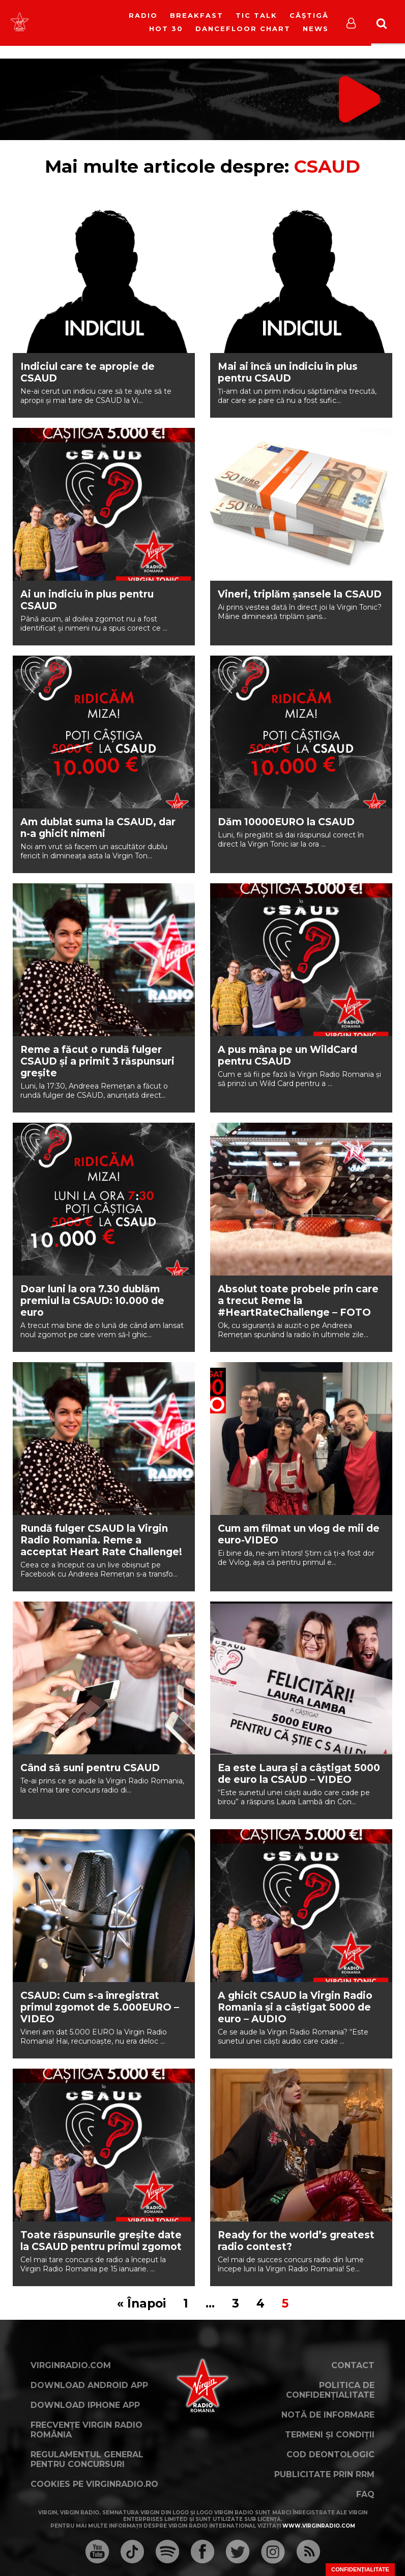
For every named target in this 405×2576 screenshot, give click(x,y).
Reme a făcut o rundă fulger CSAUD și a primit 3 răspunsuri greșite (97, 1061)
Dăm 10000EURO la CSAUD (286, 822)
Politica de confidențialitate (330, 2390)
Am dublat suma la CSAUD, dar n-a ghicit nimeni (98, 827)
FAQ (365, 2494)
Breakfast (196, 15)
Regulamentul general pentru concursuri (87, 2459)
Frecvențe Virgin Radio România (86, 2429)
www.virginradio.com (318, 2526)
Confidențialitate (360, 2569)
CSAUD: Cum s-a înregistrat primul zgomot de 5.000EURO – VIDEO (99, 2007)
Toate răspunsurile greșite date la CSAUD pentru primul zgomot (101, 2241)
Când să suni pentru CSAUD (90, 1768)
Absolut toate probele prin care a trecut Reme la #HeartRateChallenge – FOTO (298, 1300)
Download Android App (89, 2385)
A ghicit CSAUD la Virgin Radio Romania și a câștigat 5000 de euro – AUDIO (295, 2007)
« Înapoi (141, 2303)
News (316, 28)
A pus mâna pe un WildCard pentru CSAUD (287, 1055)
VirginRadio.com (71, 2365)
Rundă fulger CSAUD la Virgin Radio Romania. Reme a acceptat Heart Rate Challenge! (101, 1540)
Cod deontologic (330, 2454)
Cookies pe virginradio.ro (94, 2484)
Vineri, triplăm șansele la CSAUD (300, 594)
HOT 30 (166, 28)
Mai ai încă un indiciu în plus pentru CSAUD (288, 372)
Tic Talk (256, 15)
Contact (352, 2365)
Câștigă (309, 15)
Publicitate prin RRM (324, 2474)
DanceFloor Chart (243, 28)
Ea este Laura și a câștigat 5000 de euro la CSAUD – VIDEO (299, 1773)
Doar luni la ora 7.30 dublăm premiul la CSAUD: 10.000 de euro (92, 1300)
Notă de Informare (327, 2415)
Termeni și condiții (329, 2434)
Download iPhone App (85, 2405)
